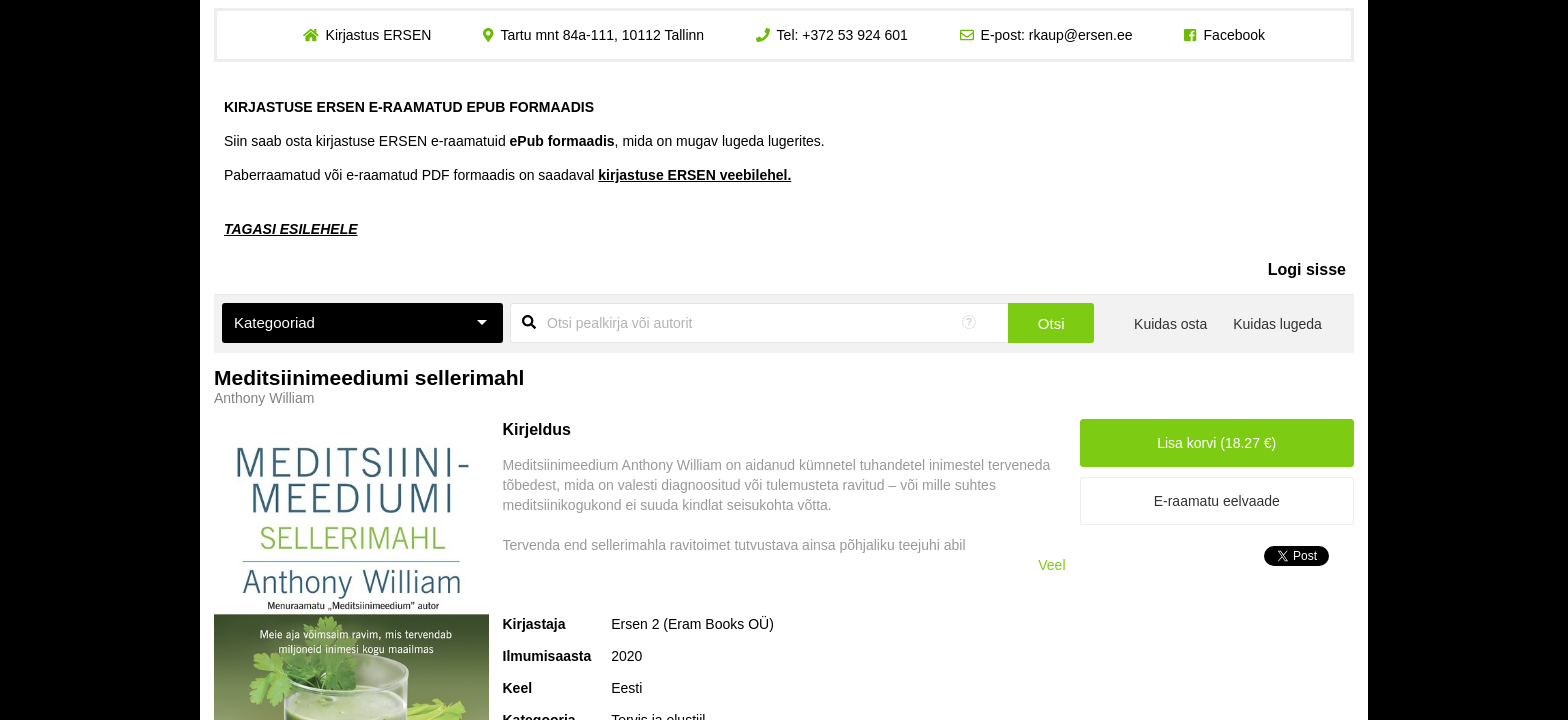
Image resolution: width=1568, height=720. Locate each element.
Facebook (1234, 35)
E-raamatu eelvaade (1217, 501)
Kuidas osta (1170, 324)
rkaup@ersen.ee (1081, 35)
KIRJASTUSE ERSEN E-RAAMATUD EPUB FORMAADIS (409, 107)
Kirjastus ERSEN (378, 35)
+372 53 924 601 (855, 35)
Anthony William (264, 398)
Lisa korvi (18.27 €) (1216, 443)
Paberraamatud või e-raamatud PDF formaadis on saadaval (507, 175)
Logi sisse (1307, 269)
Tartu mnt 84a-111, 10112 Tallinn (602, 35)
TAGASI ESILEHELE (291, 229)
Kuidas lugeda (1277, 324)
